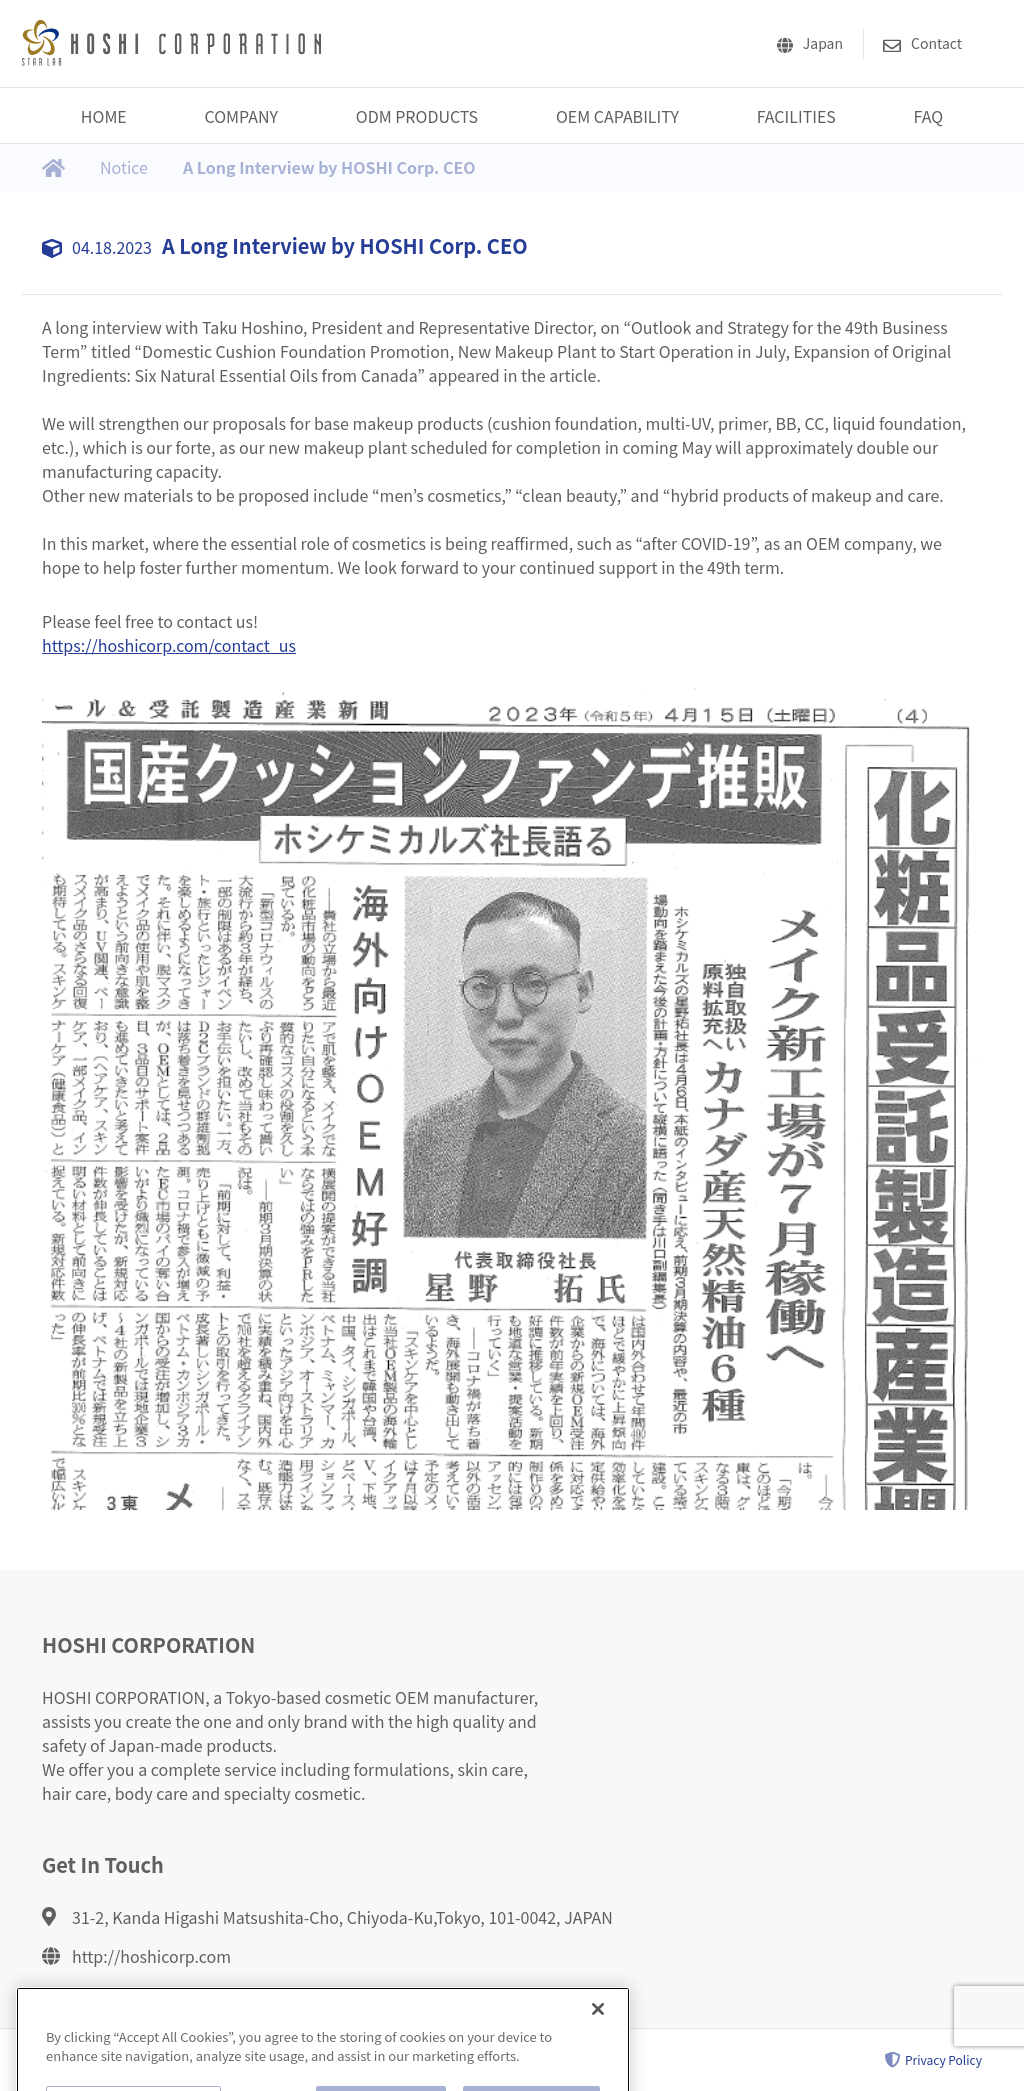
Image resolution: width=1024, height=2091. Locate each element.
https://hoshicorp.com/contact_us (169, 645)
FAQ (929, 116)
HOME (104, 116)
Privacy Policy (933, 2060)
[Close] (598, 2028)
